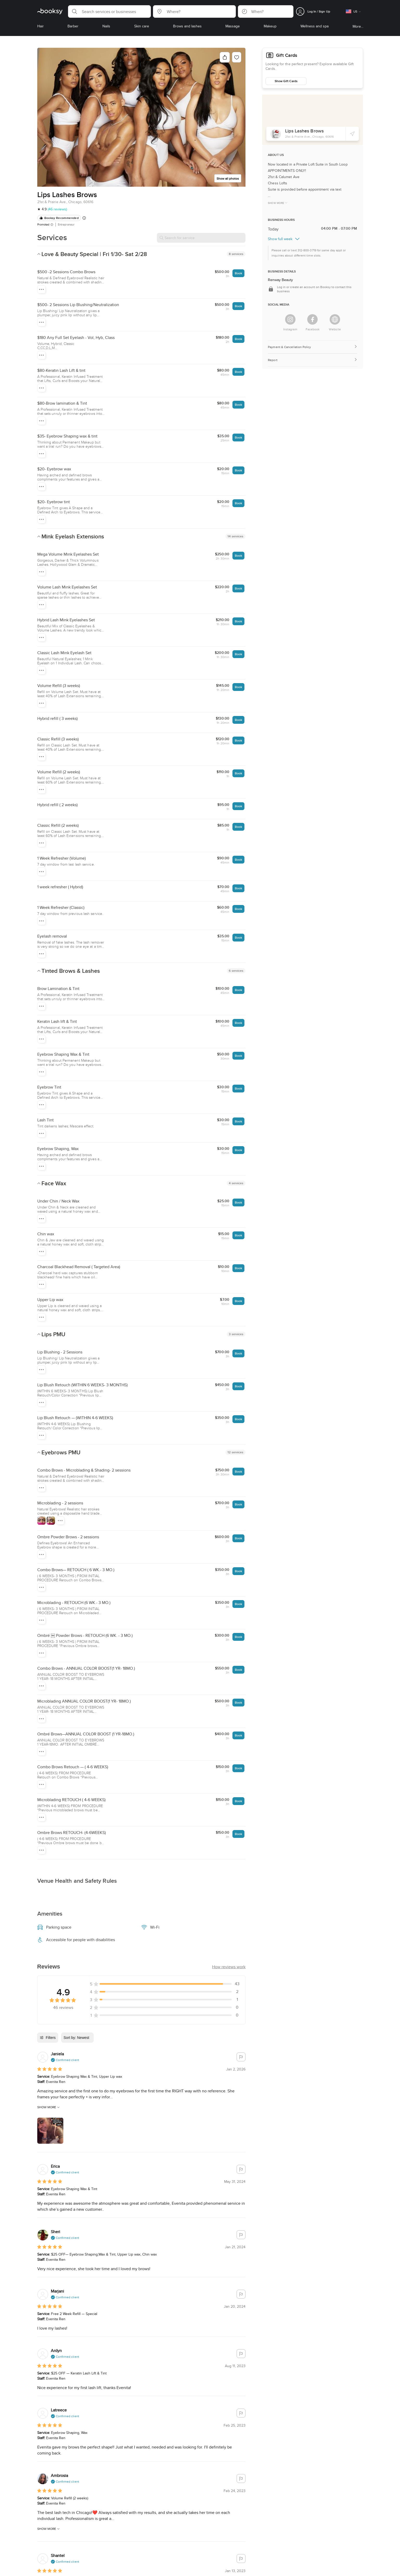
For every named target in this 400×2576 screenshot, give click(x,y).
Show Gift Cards (286, 81)
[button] (109, 11)
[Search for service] (201, 238)
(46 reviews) (57, 209)
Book (238, 273)
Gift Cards (286, 55)
